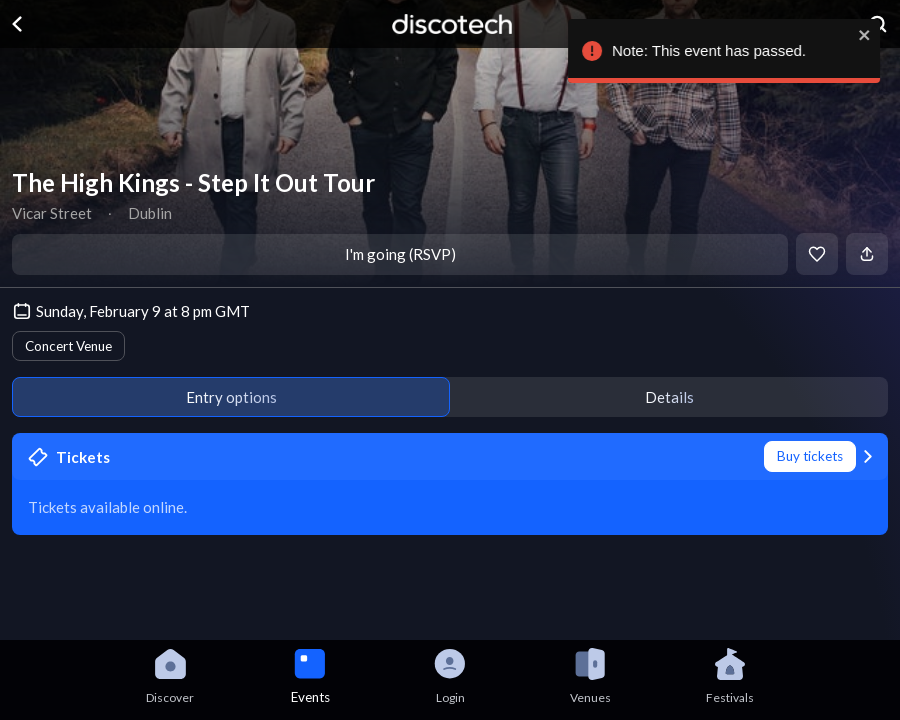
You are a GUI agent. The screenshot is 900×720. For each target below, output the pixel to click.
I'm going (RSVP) (400, 254)
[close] (866, 35)
